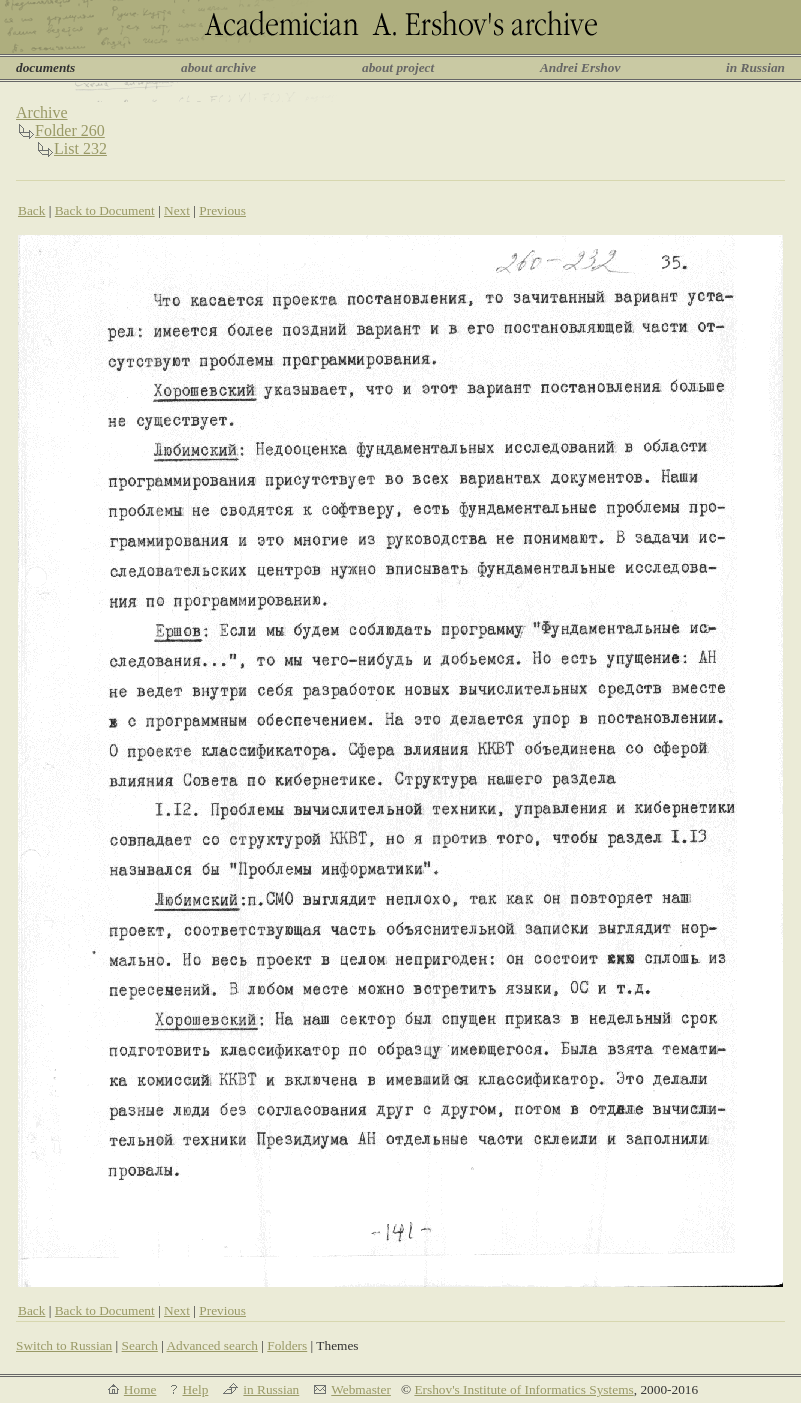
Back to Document (105, 210)
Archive (42, 112)
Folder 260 (70, 130)
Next (177, 210)
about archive (218, 67)
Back (31, 210)
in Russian (755, 67)
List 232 (80, 148)
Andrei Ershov (580, 67)
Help (195, 1389)
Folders (287, 1345)
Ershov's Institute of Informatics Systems (523, 1389)
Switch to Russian (64, 1345)
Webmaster (361, 1389)
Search (140, 1345)
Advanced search (211, 1345)
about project (398, 67)
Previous (222, 210)
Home (140, 1389)
